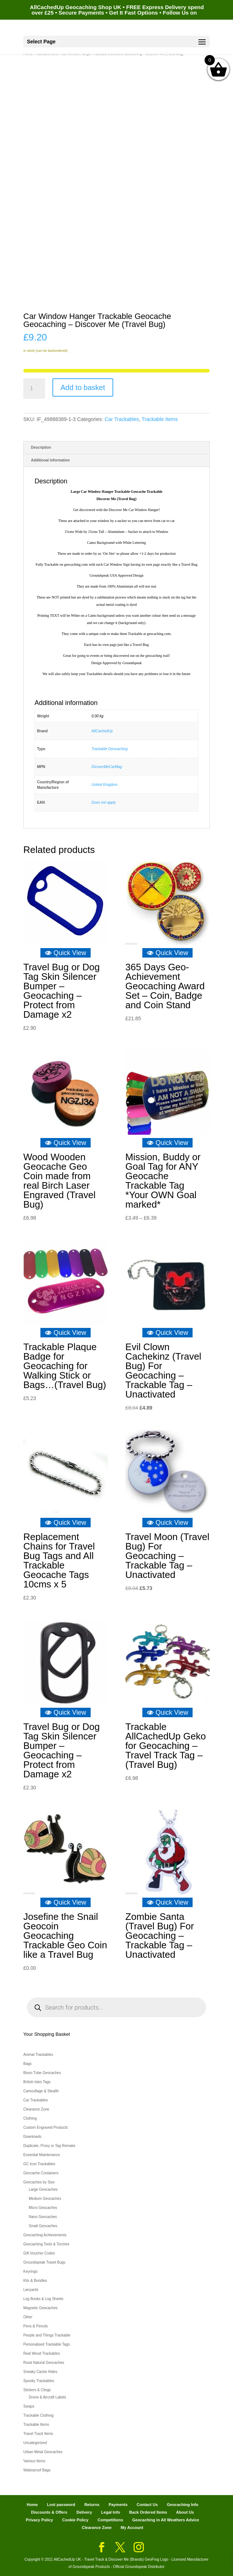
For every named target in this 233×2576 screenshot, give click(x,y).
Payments (117, 2504)
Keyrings (30, 2271)
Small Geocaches (43, 2226)
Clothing (30, 2118)
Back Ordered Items (148, 2512)
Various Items (34, 2461)
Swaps (28, 2406)
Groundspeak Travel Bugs (44, 2262)
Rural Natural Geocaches (43, 2363)
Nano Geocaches (43, 2217)
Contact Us (147, 2504)
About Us (185, 2512)
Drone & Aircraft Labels (47, 2397)
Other (27, 2317)
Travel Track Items (38, 2434)
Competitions (110, 2520)
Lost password (61, 2504)
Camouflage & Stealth (41, 2091)
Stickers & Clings (37, 2390)
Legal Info (110, 2512)
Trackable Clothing (38, 2415)
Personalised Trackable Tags (46, 2344)
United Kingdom (104, 785)
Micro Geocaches (43, 2208)
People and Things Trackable (46, 2335)
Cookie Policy (75, 2520)
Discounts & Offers (49, 2512)
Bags (27, 2064)
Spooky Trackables (38, 2381)
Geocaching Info (182, 2504)
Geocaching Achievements (44, 2235)
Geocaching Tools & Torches (46, 2244)
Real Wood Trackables (41, 2353)
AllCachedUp (101, 731)
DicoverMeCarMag (106, 767)
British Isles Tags (37, 2082)
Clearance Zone (36, 2109)
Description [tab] (41, 447)
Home (32, 2504)
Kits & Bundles (35, 2281)
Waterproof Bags (37, 2470)
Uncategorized (35, 2443)
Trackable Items (160, 419)
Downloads (32, 2137)
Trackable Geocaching (109, 749)
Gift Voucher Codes (39, 2253)
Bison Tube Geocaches (42, 2073)
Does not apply (103, 802)
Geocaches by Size (39, 2182)
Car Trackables (121, 419)
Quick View (65, 952)
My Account (132, 2527)
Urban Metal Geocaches (43, 2452)
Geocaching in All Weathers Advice (165, 2520)
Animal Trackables (38, 2055)
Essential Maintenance (41, 2155)
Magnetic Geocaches (40, 2308)
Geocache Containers (41, 2173)
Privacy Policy (39, 2520)
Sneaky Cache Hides (40, 2372)
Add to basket (82, 387)
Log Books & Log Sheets (43, 2299)
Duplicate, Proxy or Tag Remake (49, 2146)
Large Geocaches (43, 2189)
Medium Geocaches (45, 2199)
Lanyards (30, 2290)
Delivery (84, 2512)
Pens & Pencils (35, 2326)
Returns (92, 2504)
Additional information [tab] (50, 460)
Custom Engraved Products (45, 2127)
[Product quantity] (34, 388)
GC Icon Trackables (39, 2164)
